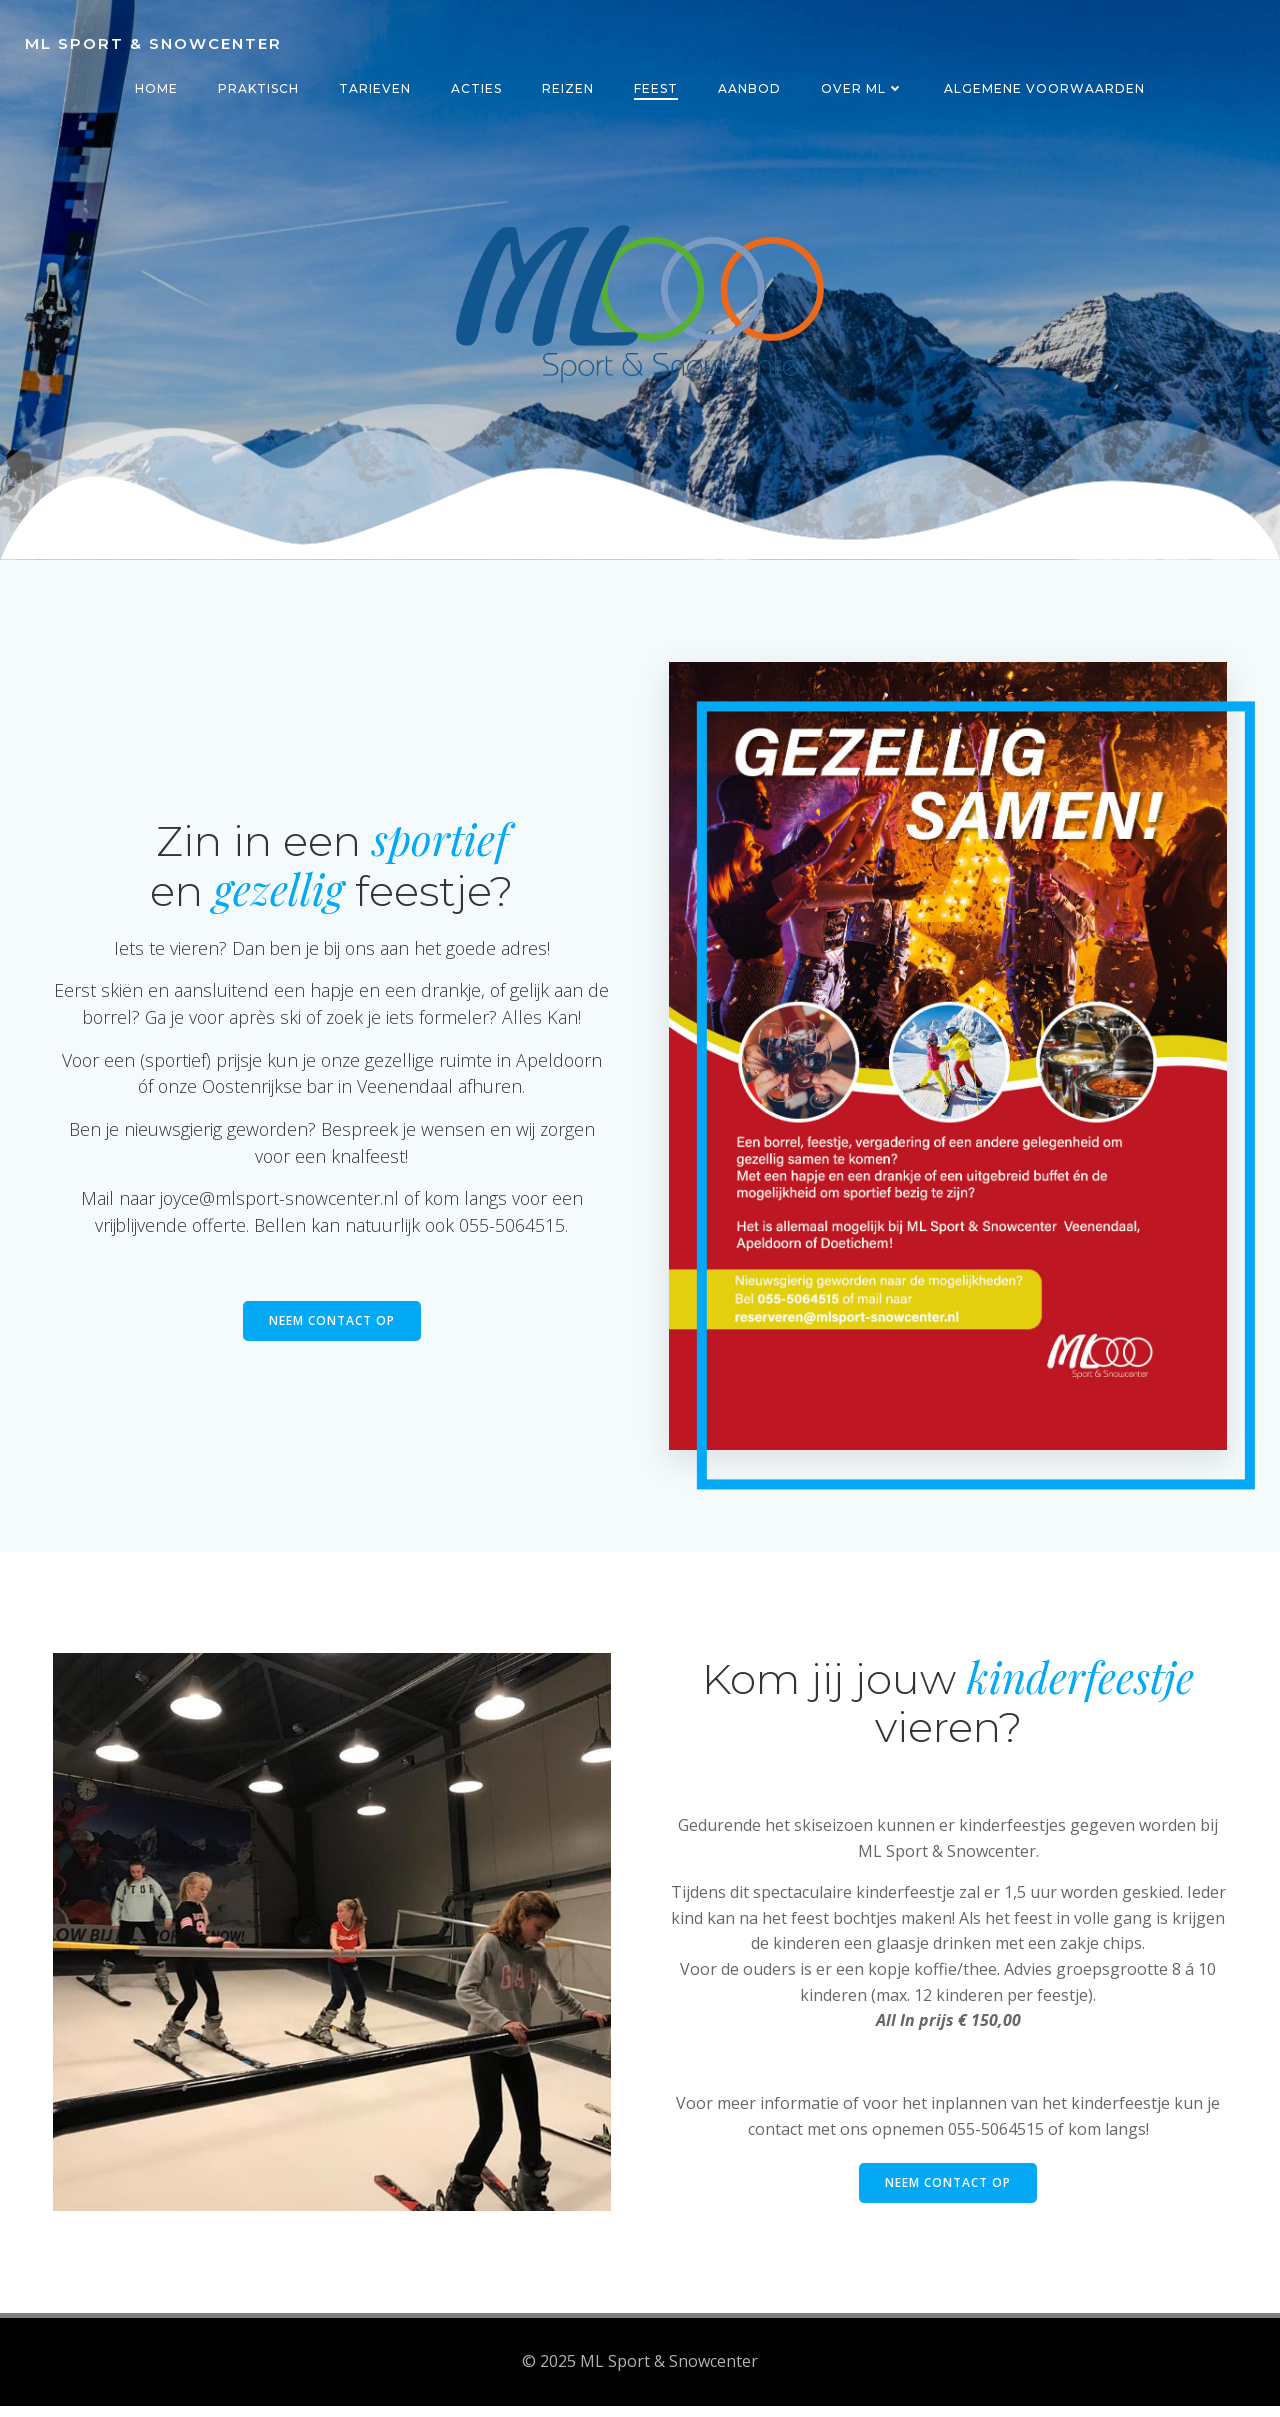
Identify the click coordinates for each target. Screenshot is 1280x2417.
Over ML (862, 88)
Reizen (568, 88)
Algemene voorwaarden (1044, 88)
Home (156, 88)
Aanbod (749, 88)
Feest (656, 88)
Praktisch (258, 88)
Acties (476, 88)
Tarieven (375, 88)
